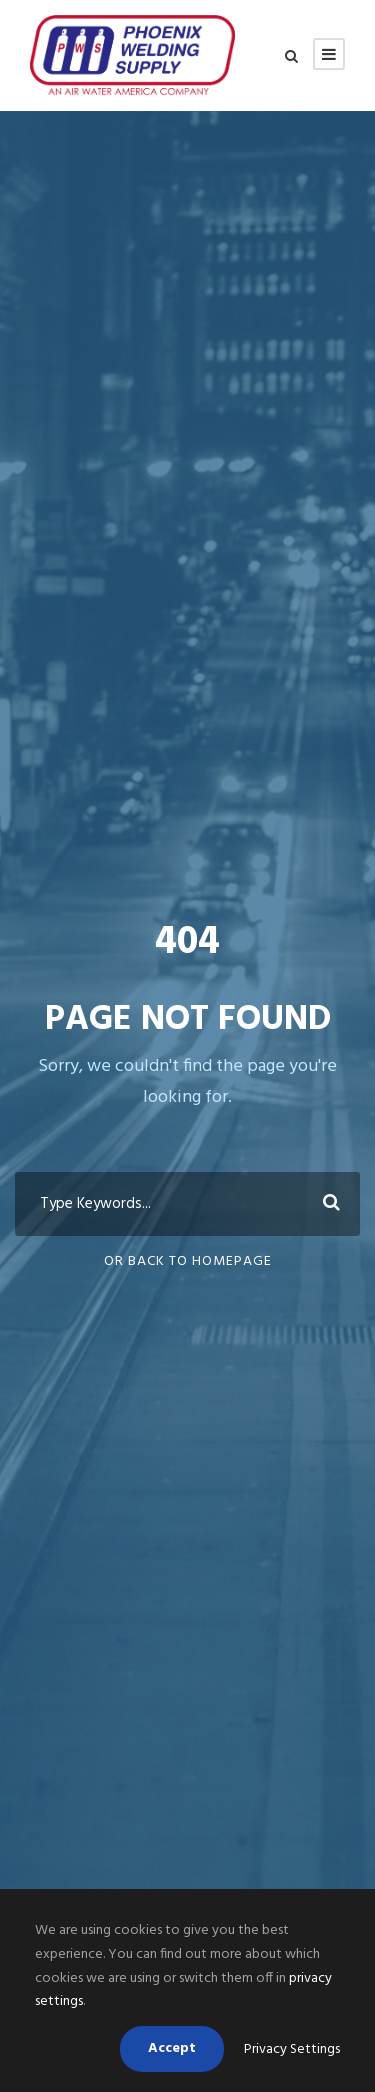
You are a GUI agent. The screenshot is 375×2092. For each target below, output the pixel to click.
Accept (172, 2048)
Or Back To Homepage (188, 1261)
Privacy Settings (292, 2049)
